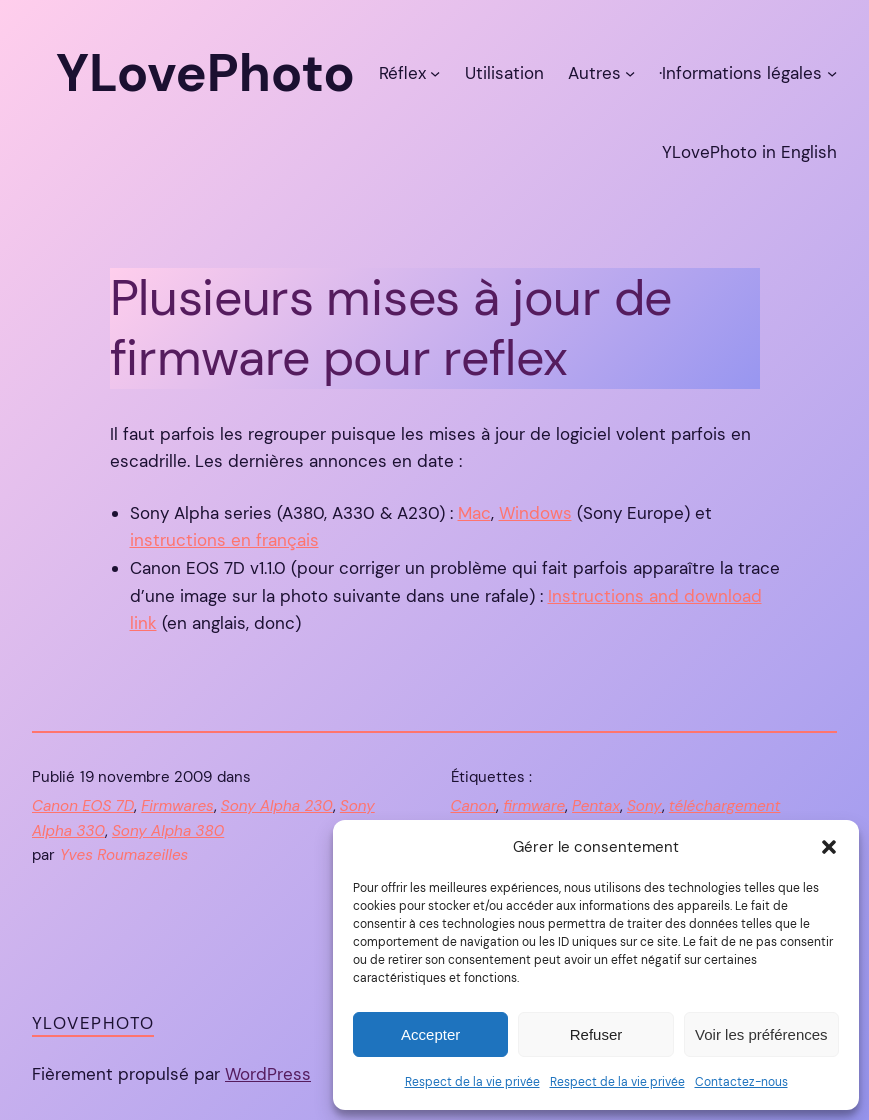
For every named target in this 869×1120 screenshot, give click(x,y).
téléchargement (725, 806)
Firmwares (177, 806)
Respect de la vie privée (472, 1082)
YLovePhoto (93, 1023)
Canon (474, 806)
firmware (534, 806)
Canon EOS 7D (83, 806)
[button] (829, 847)
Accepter (430, 1034)
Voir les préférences (761, 1034)
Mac (474, 513)
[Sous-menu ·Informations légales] (832, 73)
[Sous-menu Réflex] (435, 73)
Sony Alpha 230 (277, 806)
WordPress (268, 1074)
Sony (644, 806)
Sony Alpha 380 (168, 831)
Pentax (596, 806)
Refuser (596, 1034)
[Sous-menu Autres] (630, 73)
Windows (535, 513)
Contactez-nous (741, 1082)
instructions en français (224, 540)
